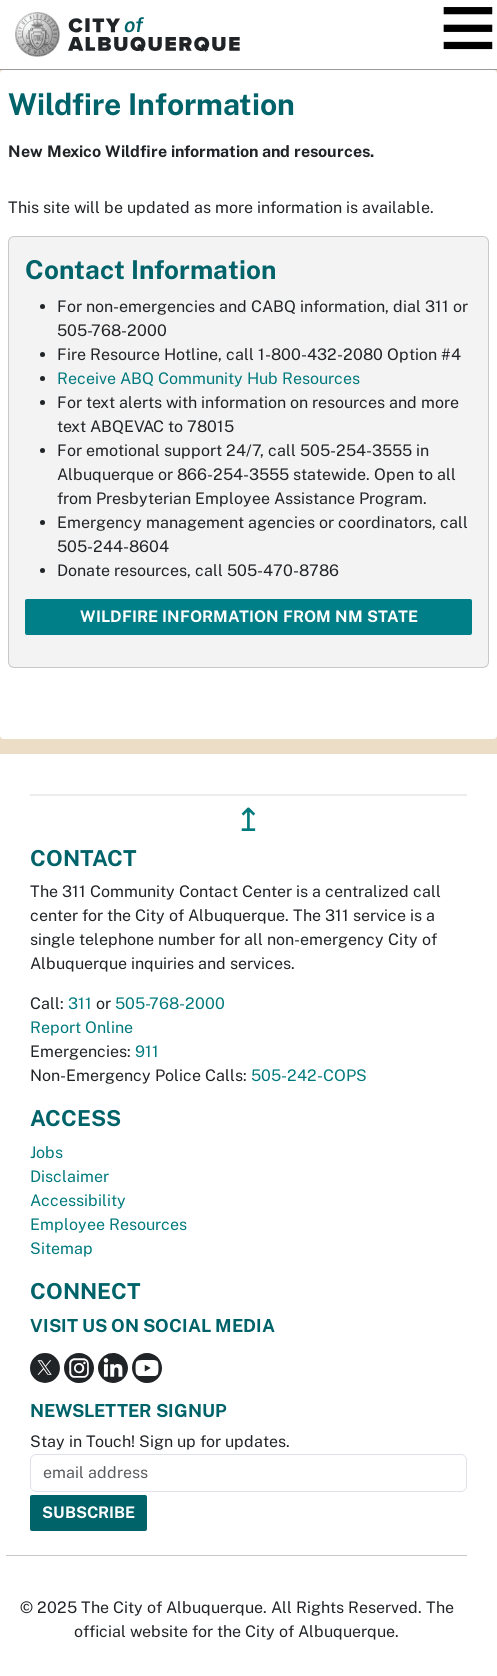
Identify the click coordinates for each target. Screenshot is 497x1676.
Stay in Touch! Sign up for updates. (160, 1441)
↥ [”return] (248, 819)
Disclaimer (69, 1176)
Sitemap (61, 1248)
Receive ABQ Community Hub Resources (208, 378)
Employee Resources (108, 1224)
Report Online (81, 1027)
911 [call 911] (147, 1051)
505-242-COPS (309, 1075)
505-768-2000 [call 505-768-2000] (170, 1003)
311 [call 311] (80, 1003)
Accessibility (78, 1200)
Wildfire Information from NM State (249, 616)
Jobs (46, 1152)
